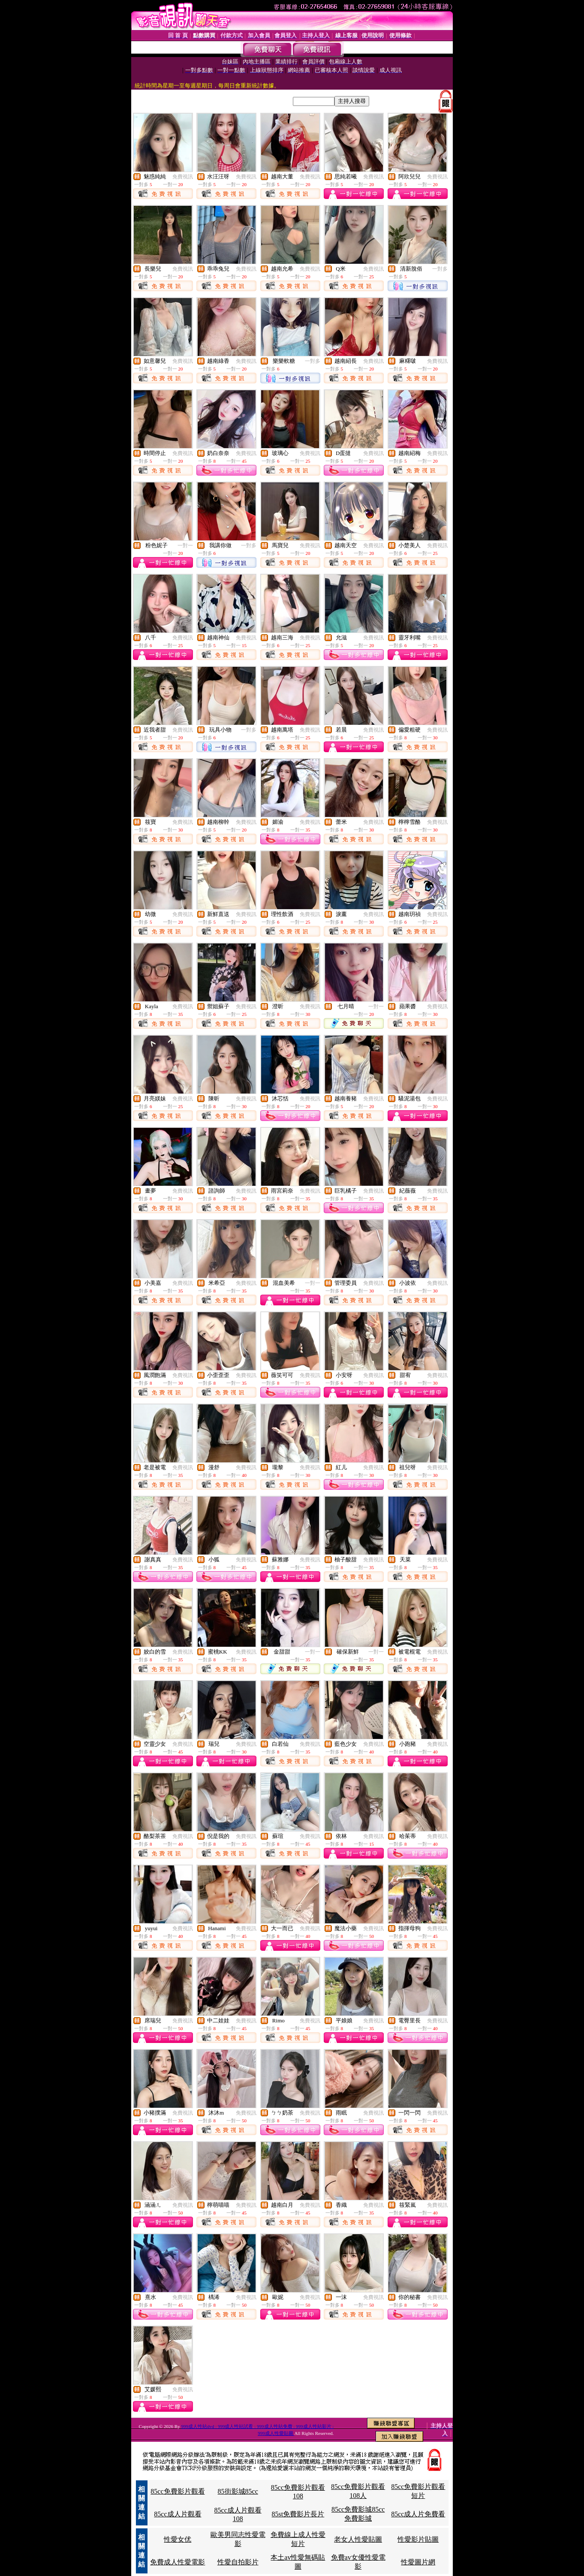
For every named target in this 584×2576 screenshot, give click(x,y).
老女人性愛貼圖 (358, 2539)
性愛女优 (177, 2539)
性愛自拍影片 (238, 2562)
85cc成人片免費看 (418, 2514)
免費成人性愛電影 (177, 2562)
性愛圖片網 (418, 2562)
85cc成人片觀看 (177, 2514)
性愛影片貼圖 (418, 2539)
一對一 (185, 545)
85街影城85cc (238, 2491)
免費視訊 (182, 177)
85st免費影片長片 (298, 2514)
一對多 (440, 269)
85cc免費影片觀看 (178, 2491)
